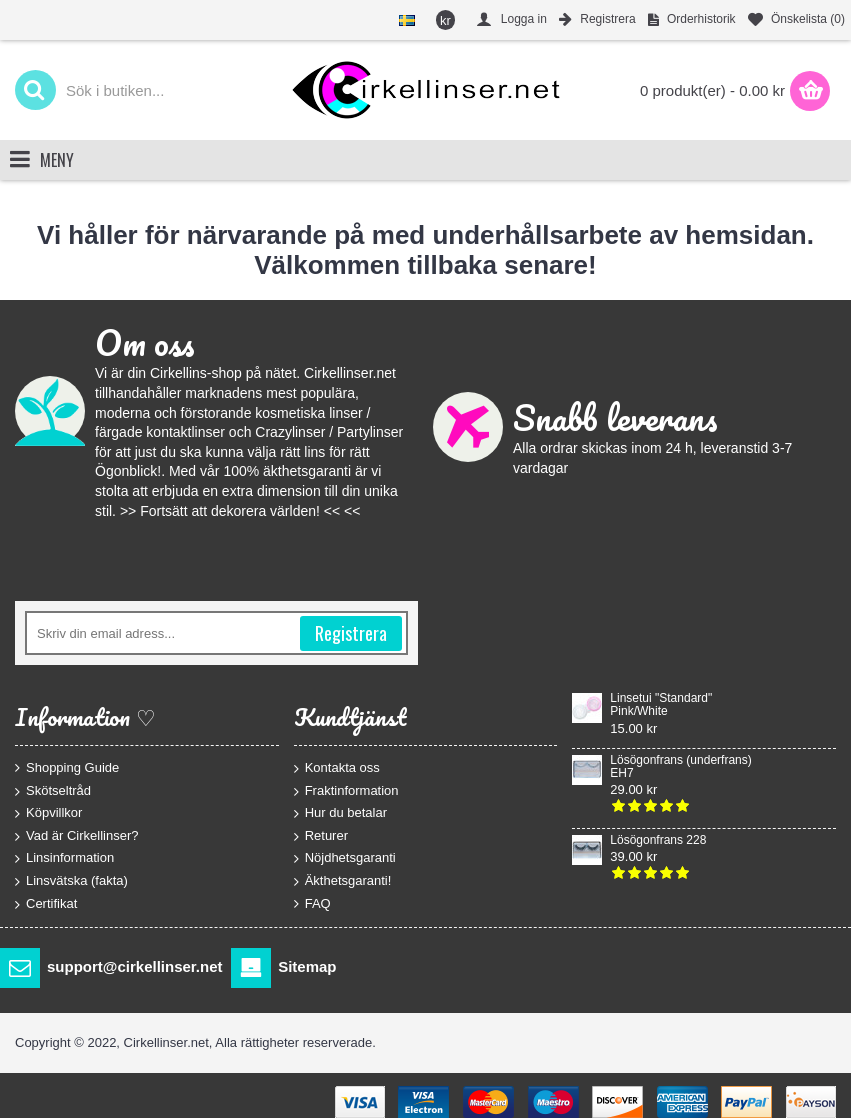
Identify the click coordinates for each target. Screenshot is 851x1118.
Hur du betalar (340, 813)
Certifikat (46, 903)
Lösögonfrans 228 (658, 840)
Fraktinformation (346, 790)
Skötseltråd (53, 790)
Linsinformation (64, 858)
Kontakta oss (337, 768)
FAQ (312, 903)
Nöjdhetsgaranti (345, 858)
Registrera (351, 633)
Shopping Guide (67, 768)
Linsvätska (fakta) (71, 881)
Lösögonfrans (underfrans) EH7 (680, 767)
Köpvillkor (48, 813)
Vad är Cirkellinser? (76, 835)
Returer (321, 835)
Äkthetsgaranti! (343, 881)
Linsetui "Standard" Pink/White (661, 705)
